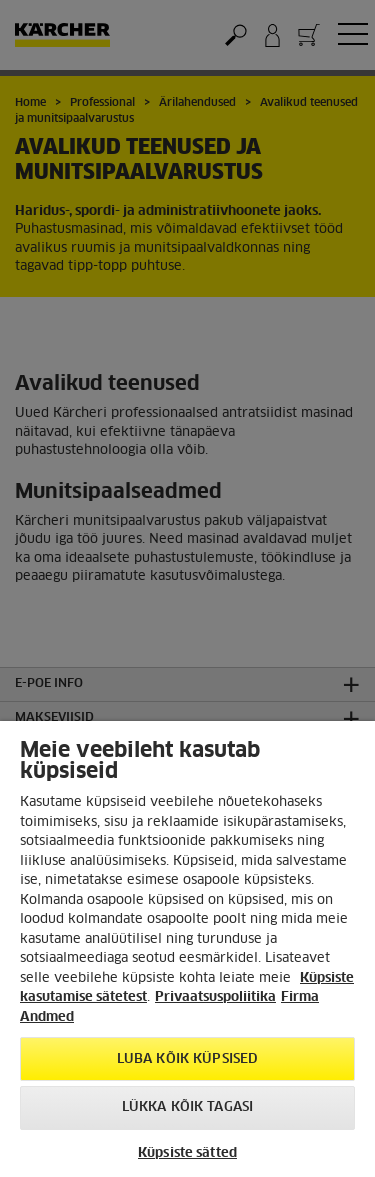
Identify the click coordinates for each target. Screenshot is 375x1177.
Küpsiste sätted (187, 1153)
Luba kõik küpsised (187, 1059)
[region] (187, 949)
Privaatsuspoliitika (215, 997)
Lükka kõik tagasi (187, 1107)
